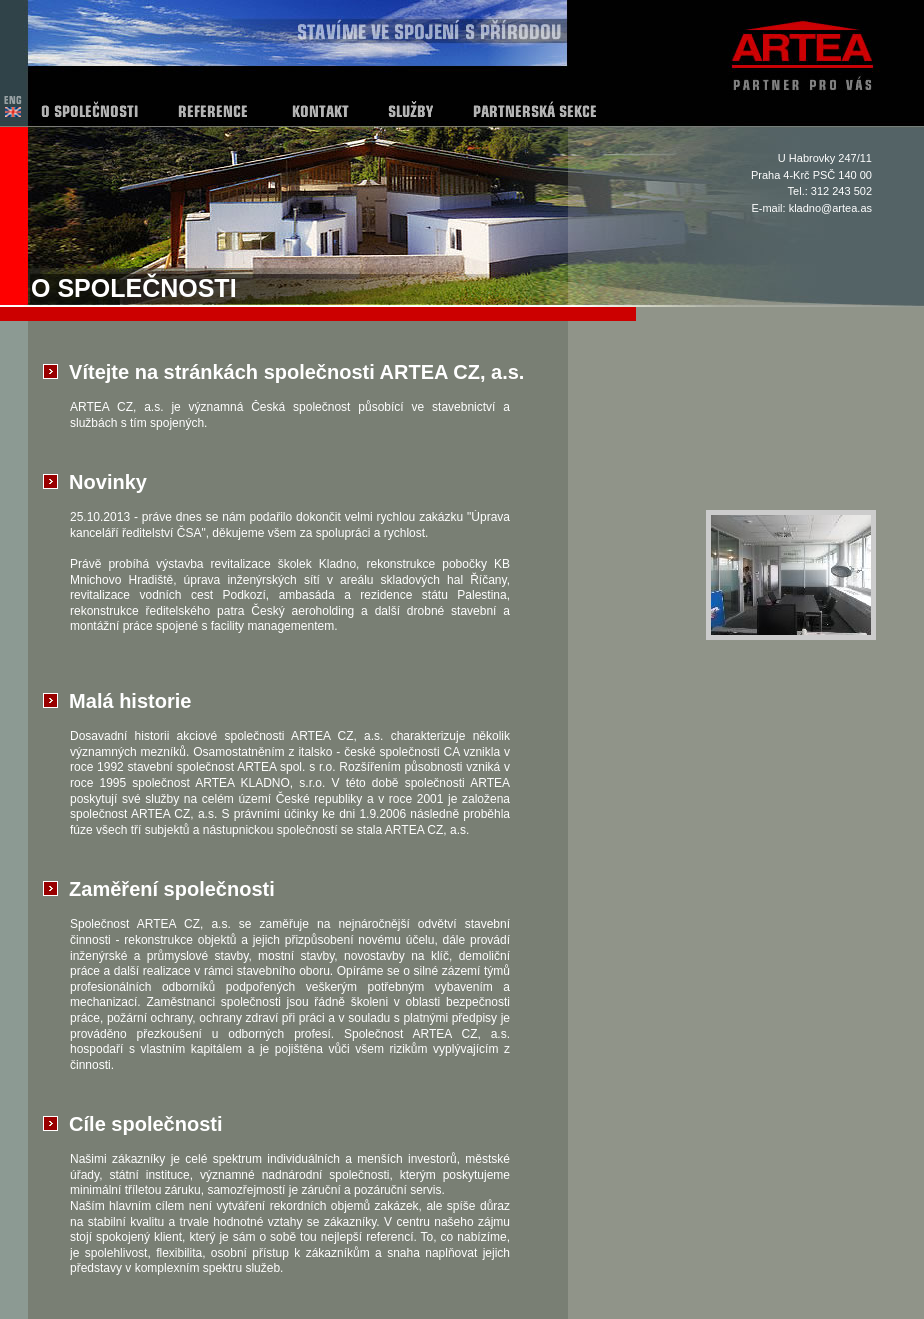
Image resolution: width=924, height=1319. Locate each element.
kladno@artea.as (830, 208)
